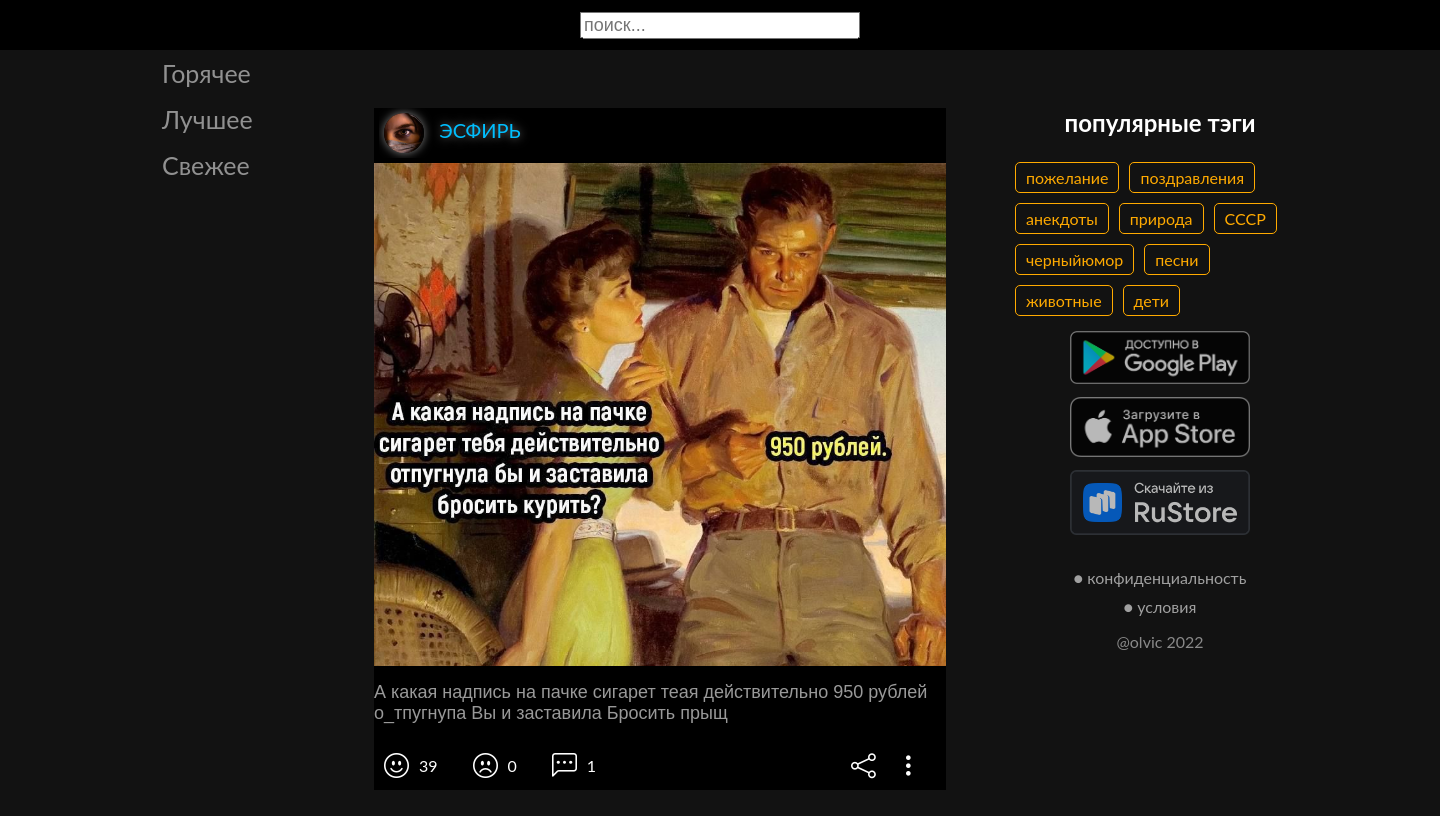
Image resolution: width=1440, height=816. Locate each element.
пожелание (1067, 177)
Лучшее (207, 119)
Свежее (206, 165)
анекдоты (1062, 218)
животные (1064, 300)
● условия (1160, 606)
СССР (1245, 218)
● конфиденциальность (1160, 577)
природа (1161, 218)
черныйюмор (1074, 259)
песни (1176, 259)
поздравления (1192, 177)
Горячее (206, 73)
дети (1151, 300)
